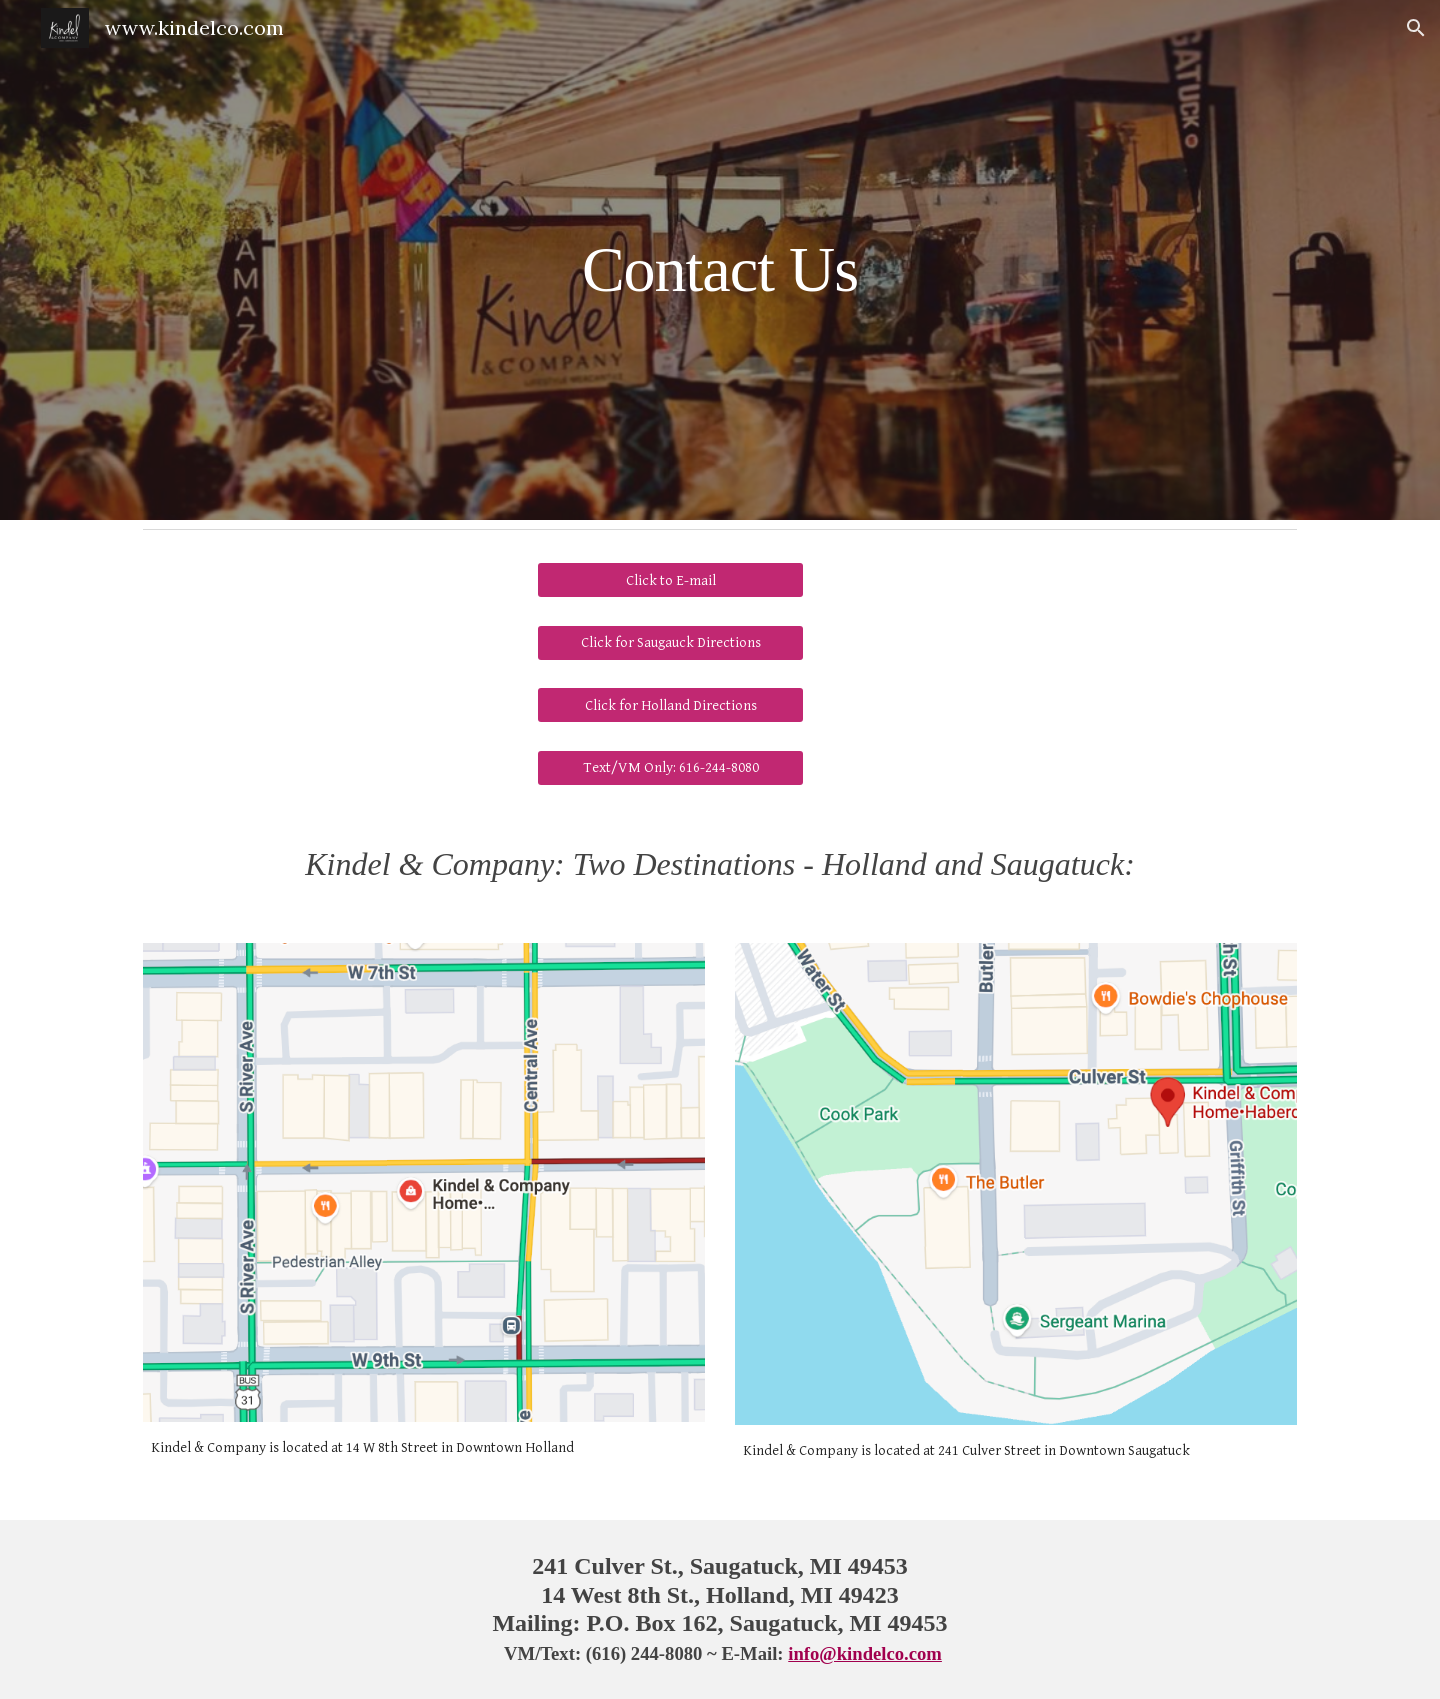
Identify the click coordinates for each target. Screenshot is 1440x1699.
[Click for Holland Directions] (670, 705)
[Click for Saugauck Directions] (670, 642)
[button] (1416, 28)
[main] (720, 259)
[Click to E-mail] (670, 580)
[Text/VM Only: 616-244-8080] (670, 768)
